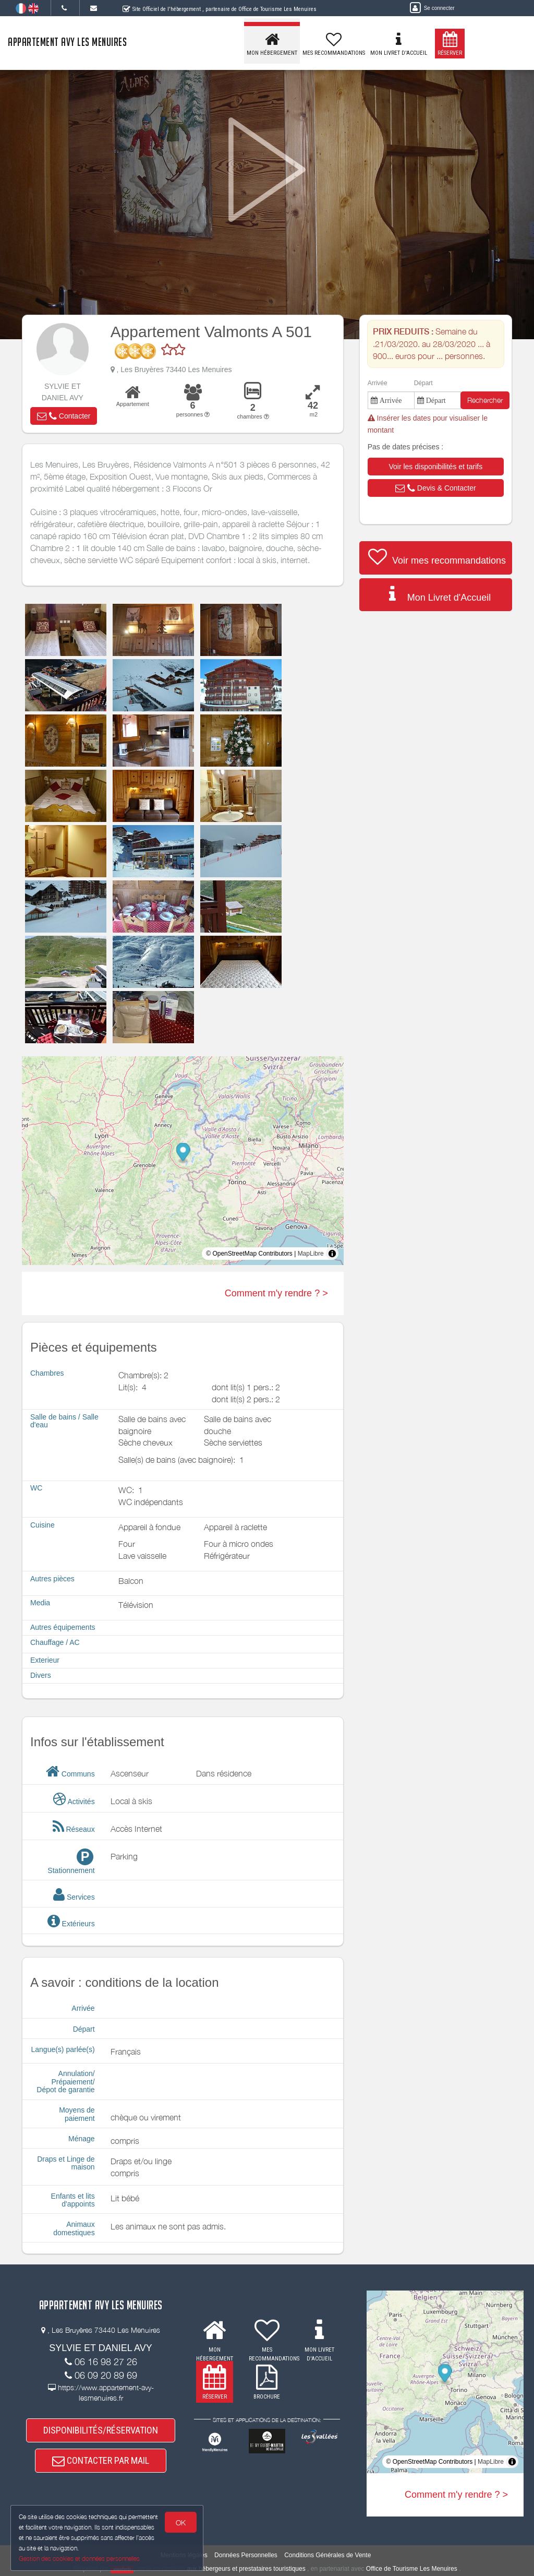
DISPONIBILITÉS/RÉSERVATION (100, 2430)
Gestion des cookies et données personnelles (79, 2558)
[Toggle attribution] (332, 1253)
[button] (63, 416)
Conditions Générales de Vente (327, 2555)
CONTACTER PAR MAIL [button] (100, 2460)
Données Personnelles (245, 2555)
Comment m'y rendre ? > (276, 1293)
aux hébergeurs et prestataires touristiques (246, 2568)
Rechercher (485, 400)
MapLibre (311, 1253)
